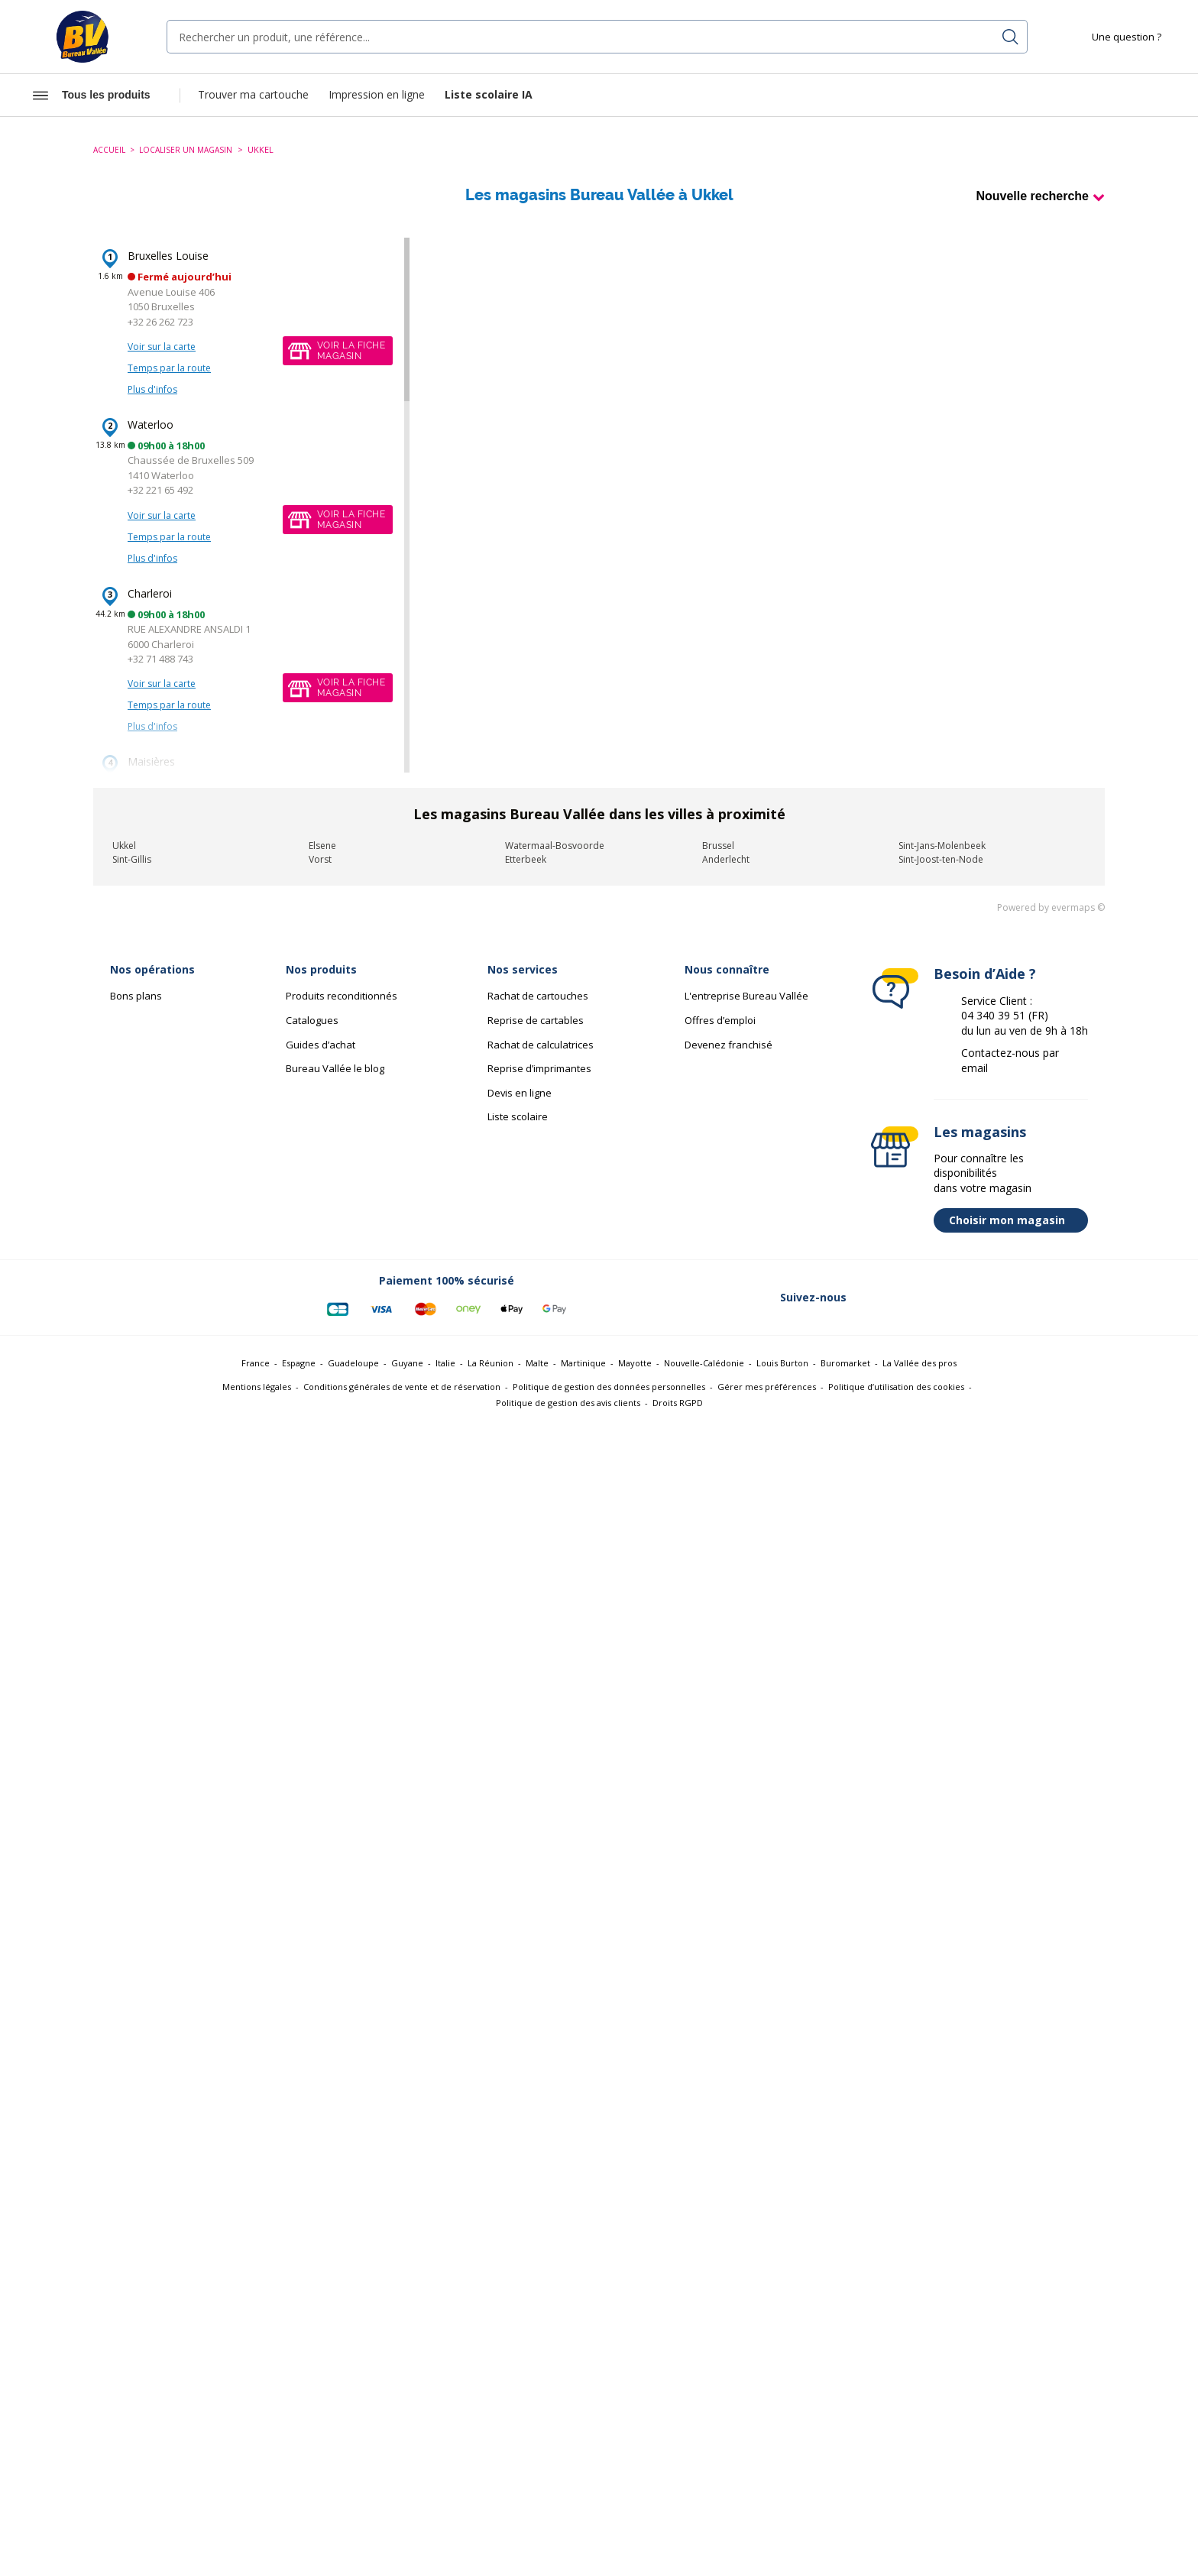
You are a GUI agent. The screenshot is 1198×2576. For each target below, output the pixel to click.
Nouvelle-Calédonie (704, 1363)
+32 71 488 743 (160, 659)
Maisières (151, 761)
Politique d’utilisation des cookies (896, 1386)
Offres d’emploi (720, 1020)
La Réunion (490, 1363)
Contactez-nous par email (1010, 1060)
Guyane (407, 1363)
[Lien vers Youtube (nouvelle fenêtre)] (1028, 1297)
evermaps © (1078, 907)
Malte (537, 1363)
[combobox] (597, 36)
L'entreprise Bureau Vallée (746, 996)
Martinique (583, 1363)
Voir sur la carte (162, 346)
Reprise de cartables (535, 1020)
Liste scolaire (517, 1116)
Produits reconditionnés (341, 996)
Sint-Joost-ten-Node (940, 859)
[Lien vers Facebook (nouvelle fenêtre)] (869, 1297)
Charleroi (150, 593)
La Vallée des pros (919, 1363)
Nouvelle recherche (1032, 196)
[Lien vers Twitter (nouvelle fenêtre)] (909, 1297)
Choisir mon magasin (1014, 1220)
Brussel (718, 845)
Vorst (320, 859)
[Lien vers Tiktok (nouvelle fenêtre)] (1068, 1297)
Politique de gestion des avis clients (568, 1402)
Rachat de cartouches (537, 996)
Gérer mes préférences (766, 1386)
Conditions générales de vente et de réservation (401, 1386)
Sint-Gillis (131, 859)
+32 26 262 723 (160, 322)
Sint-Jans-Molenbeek (942, 845)
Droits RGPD (677, 1402)
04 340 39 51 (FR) (1004, 1015)
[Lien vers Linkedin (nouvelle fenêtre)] (949, 1297)
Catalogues (312, 1020)
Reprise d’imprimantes (539, 1068)
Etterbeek (525, 859)
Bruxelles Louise (168, 255)
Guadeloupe (353, 1363)
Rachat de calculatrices (540, 1044)
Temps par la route (169, 367)
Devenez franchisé (728, 1044)
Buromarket (845, 1363)
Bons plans (136, 996)
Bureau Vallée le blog (335, 1068)
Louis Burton (782, 1363)
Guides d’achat (320, 1044)
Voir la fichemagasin (351, 350)
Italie (445, 1363)
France (255, 1363)
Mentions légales (256, 1386)
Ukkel (124, 845)
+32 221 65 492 (160, 490)
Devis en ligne (519, 1093)
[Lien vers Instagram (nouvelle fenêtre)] (988, 1297)
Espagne (299, 1363)
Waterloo (150, 424)
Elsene (322, 845)
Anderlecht (726, 859)
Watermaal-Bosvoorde (554, 845)
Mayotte (635, 1363)
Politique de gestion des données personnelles (609, 1386)
